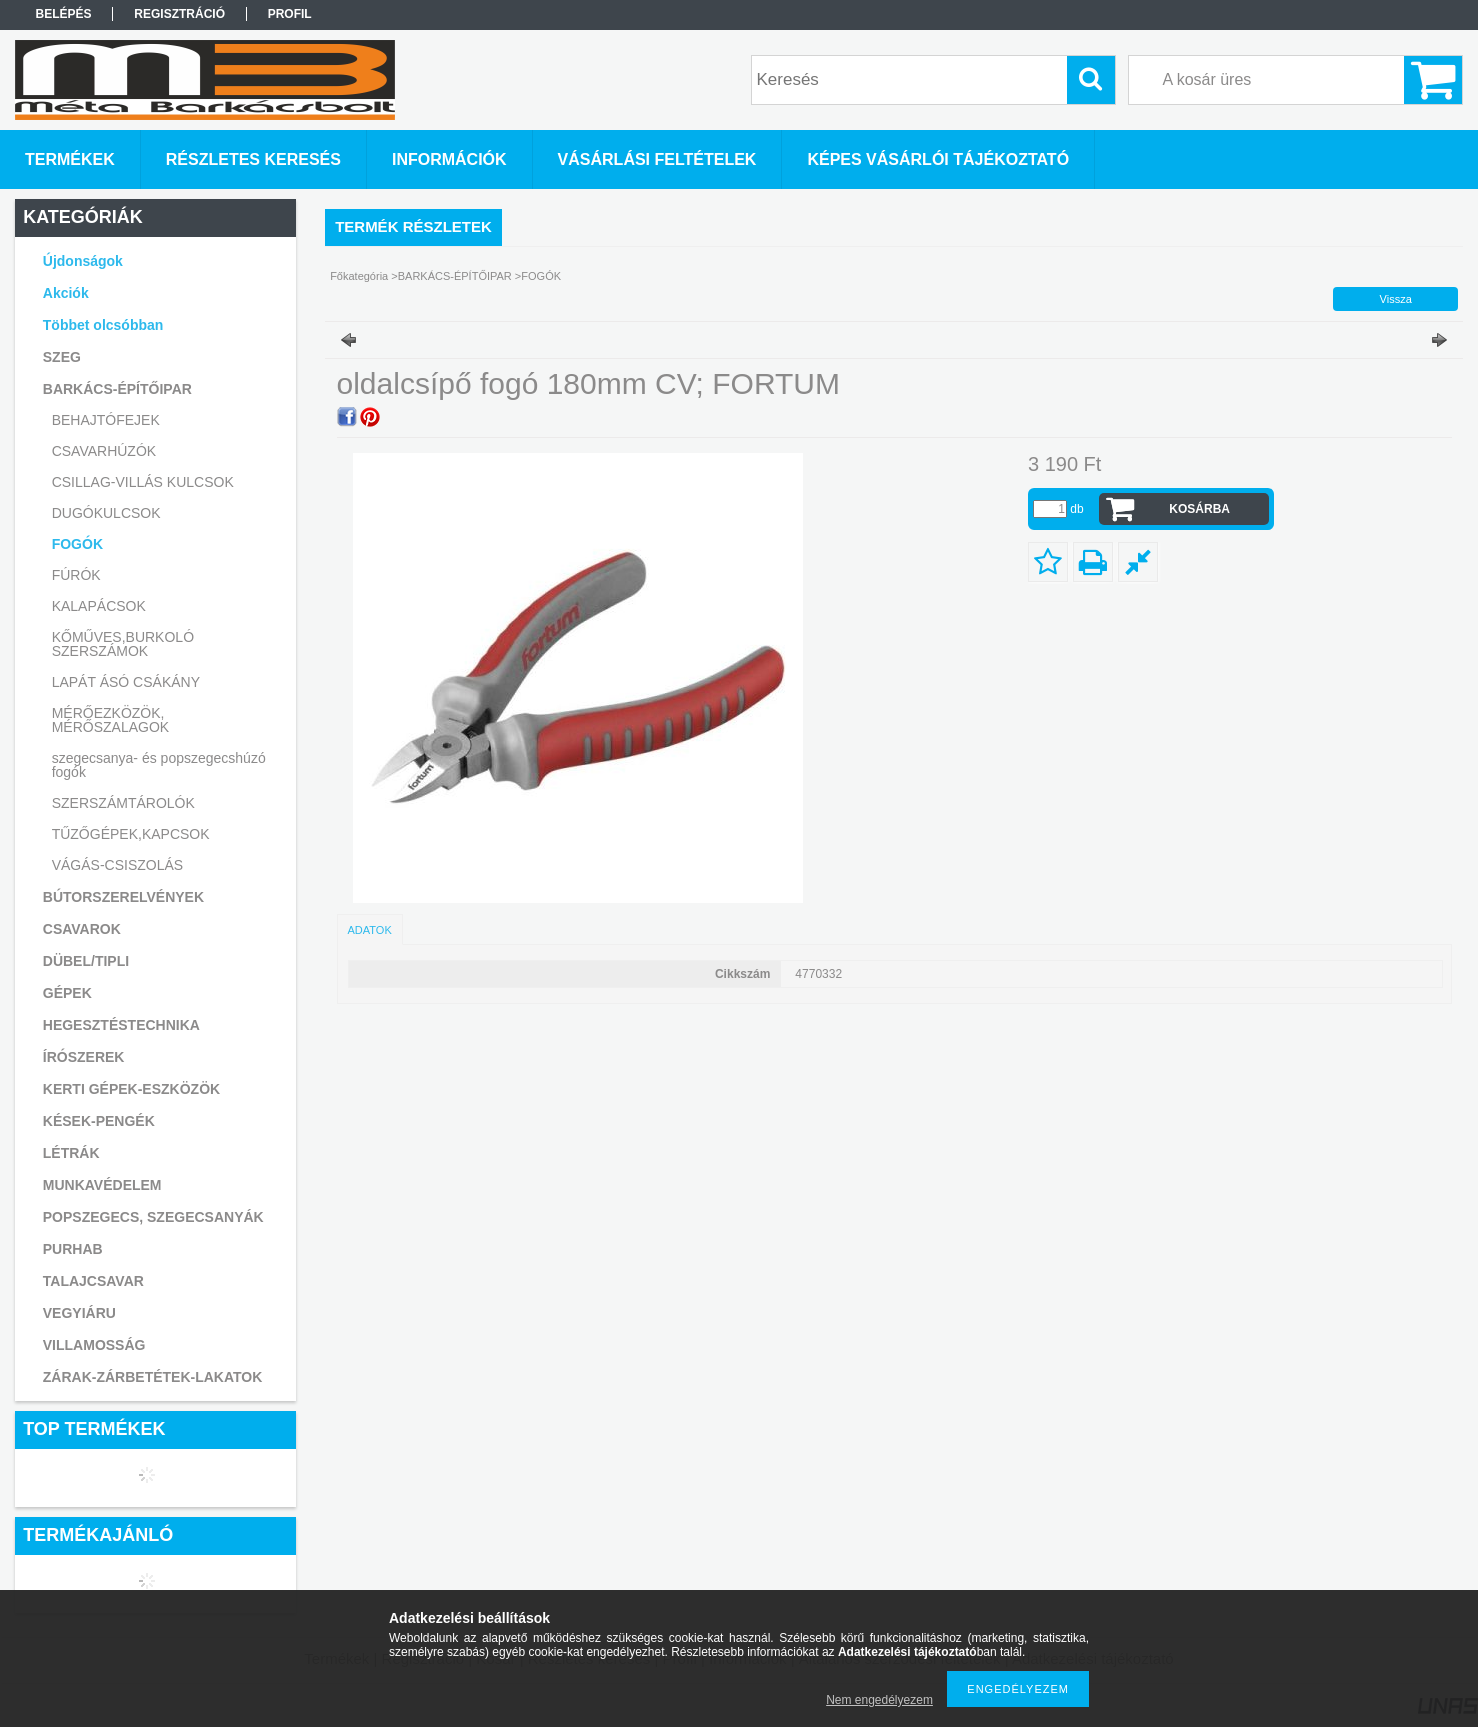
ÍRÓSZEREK (84, 1057)
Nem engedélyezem (879, 1700)
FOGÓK (77, 544)
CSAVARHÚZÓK (104, 451)
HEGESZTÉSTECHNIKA (121, 1025)
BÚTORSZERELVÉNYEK (123, 897)
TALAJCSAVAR (93, 1281)
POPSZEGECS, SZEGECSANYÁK (153, 1217)
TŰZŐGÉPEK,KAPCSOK (131, 834)
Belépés (64, 14)
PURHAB (73, 1249)
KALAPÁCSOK (99, 606)
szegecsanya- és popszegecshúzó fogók (159, 765)
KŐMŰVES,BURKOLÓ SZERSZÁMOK (123, 644)
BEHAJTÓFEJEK (106, 420)
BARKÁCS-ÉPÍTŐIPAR (455, 276)
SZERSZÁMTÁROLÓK (123, 803)
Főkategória (359, 276)
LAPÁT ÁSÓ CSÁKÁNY (126, 682)
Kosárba (1199, 509)
